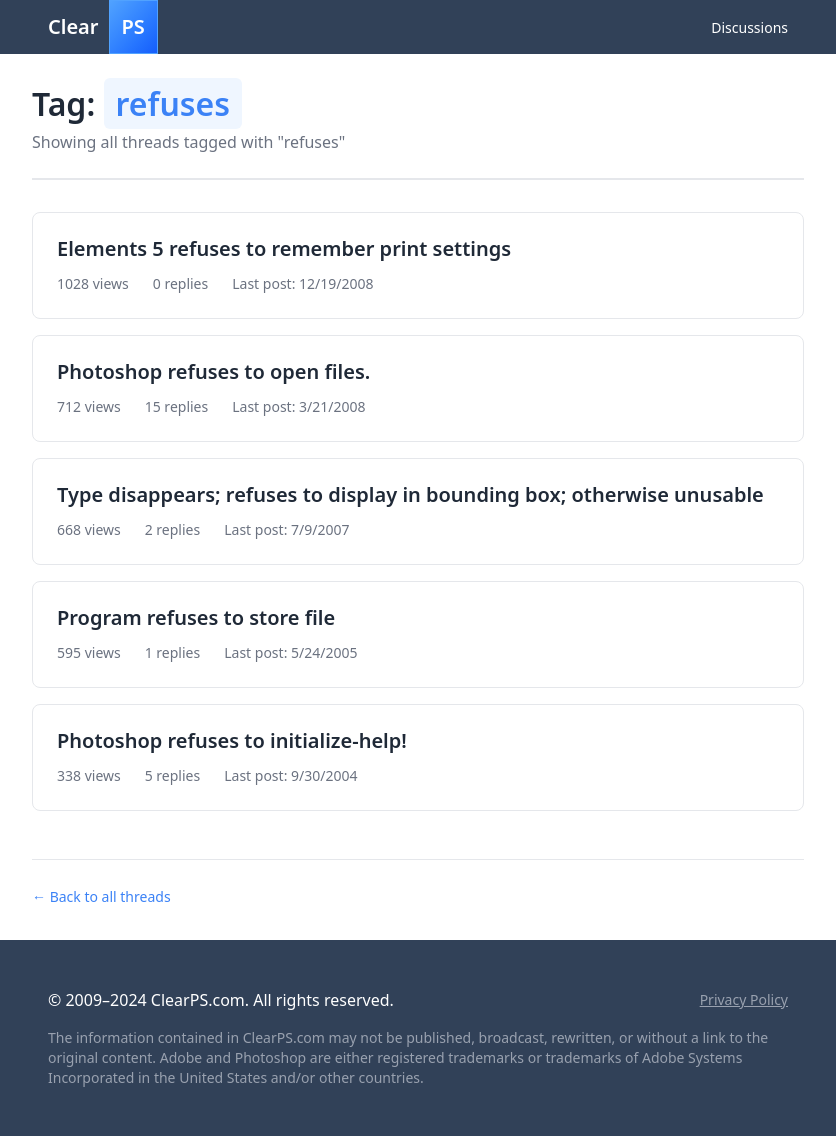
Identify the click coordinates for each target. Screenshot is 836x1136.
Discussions (749, 27)
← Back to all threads (101, 896)
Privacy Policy (744, 999)
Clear (103, 27)
